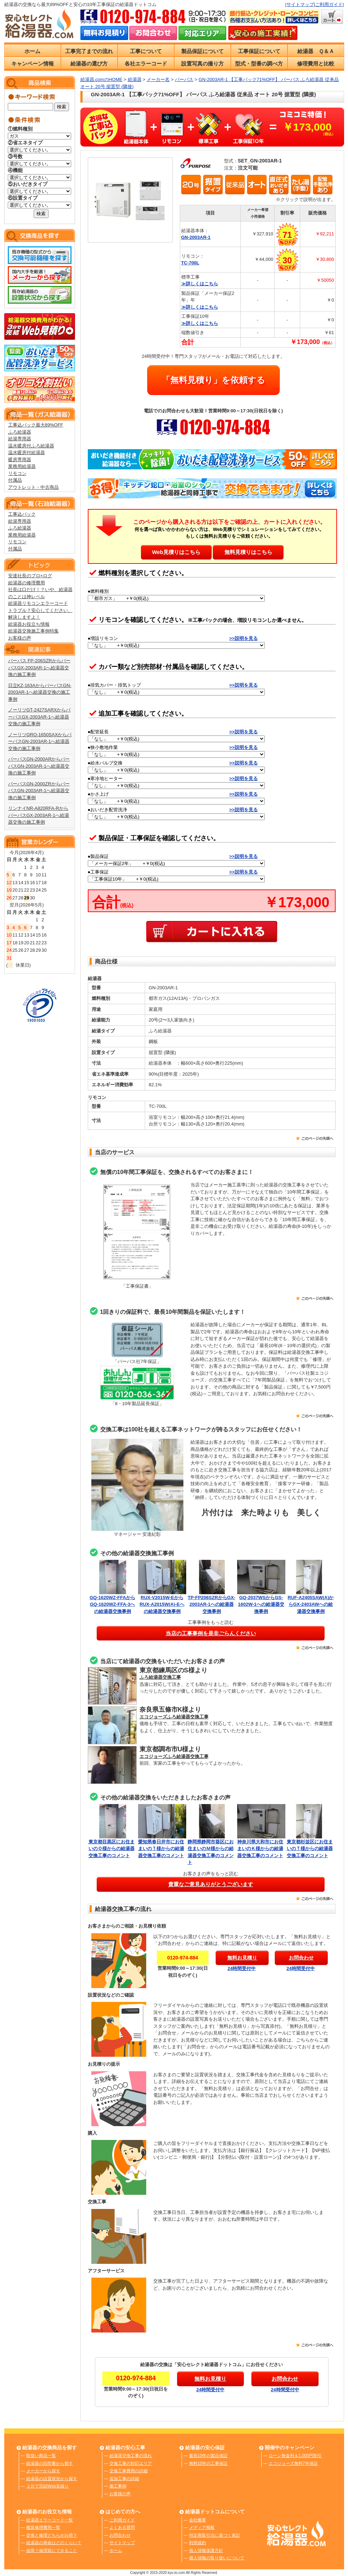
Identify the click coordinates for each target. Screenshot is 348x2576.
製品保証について (202, 51)
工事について (146, 51)
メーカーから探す (43, 2470)
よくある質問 (122, 2527)
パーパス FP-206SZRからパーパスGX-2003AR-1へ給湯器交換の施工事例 (39, 667)
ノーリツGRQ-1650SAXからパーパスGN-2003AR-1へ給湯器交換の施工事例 (40, 741)
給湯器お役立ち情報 (29, 624)
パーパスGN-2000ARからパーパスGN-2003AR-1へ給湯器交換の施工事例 (39, 765)
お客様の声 (19, 638)
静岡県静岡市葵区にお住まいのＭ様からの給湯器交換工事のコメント (212, 1848)
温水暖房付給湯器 (26, 452)
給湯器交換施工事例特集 (33, 631)
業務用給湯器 (22, 466)
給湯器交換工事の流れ (130, 2455)
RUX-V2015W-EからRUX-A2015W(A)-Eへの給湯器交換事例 (161, 1604)
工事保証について (259, 51)
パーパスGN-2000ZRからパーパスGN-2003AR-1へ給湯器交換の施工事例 (39, 790)
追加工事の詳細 (124, 2478)
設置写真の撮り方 (202, 64)
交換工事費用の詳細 (128, 2470)
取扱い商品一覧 (41, 2455)
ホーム (32, 51)
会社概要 (197, 2520)
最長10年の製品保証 (208, 2455)
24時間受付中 (242, 1968)
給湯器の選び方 (89, 64)
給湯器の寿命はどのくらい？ (53, 2542)
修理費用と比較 (315, 64)
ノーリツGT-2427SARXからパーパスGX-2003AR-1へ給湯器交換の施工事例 (39, 716)
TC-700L (190, 262)
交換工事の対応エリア (130, 2463)
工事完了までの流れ (89, 51)
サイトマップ (300, 4)
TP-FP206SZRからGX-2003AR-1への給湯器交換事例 (211, 1604)
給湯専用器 (19, 438)
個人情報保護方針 (206, 2550)
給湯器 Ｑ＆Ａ (315, 51)
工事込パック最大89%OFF (35, 425)
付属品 (15, 480)
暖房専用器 (19, 459)
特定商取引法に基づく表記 (214, 2535)
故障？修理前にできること (51, 2550)
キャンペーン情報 (32, 64)
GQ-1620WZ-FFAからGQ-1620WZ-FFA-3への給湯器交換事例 (112, 1604)
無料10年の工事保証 (208, 2463)
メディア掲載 (202, 2527)
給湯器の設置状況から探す (51, 2478)
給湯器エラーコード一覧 (49, 2520)
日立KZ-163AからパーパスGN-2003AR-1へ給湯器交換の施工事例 (40, 692)
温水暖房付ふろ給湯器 (31, 445)
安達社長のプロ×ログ (30, 575)
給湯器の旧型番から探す (49, 2463)
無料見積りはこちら (248, 552)
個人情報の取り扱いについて (216, 2557)
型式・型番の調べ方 (259, 64)
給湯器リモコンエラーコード (38, 603)
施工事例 (117, 2486)
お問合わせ (120, 2535)
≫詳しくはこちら (199, 283)
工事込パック (22, 514)
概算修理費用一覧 (43, 2527)
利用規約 (197, 2542)
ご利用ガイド (329, 4)
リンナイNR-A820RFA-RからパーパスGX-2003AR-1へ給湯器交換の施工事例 (38, 815)
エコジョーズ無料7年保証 (293, 2463)
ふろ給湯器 (19, 432)
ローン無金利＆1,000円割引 (295, 2455)
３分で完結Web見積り (47, 2486)
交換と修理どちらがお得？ (51, 2535)
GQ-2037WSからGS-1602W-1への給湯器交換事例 (261, 1604)
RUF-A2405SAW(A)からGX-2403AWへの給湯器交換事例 (310, 1604)
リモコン (17, 473)
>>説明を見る (243, 638)
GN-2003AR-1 (196, 237)
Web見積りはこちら (176, 552)
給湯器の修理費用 (26, 582)
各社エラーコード (146, 64)
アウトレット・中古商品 (33, 487)
